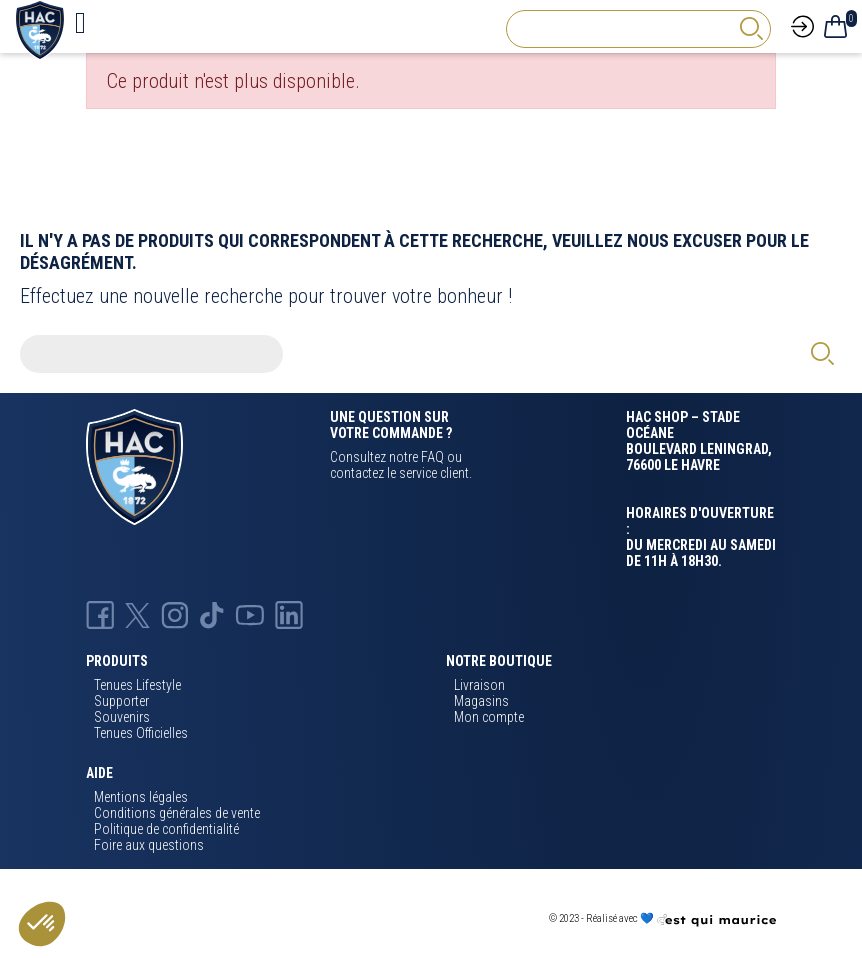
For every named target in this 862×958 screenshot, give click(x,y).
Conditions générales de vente (177, 813)
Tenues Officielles (141, 733)
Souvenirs (122, 717)
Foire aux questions (149, 845)
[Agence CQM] (716, 919)
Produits (117, 661)
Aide (99, 773)
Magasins (481, 701)
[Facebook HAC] (100, 614)
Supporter (121, 701)
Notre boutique (499, 661)
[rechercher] (751, 28)
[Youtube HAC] (249, 614)
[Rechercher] (638, 29)
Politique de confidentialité (166, 829)
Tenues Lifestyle (137, 685)
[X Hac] (137, 614)
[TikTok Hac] (212, 614)
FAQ (432, 457)
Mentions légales (141, 797)
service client (434, 473)
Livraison (479, 685)
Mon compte (489, 717)
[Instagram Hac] (175, 614)
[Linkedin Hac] (289, 614)
